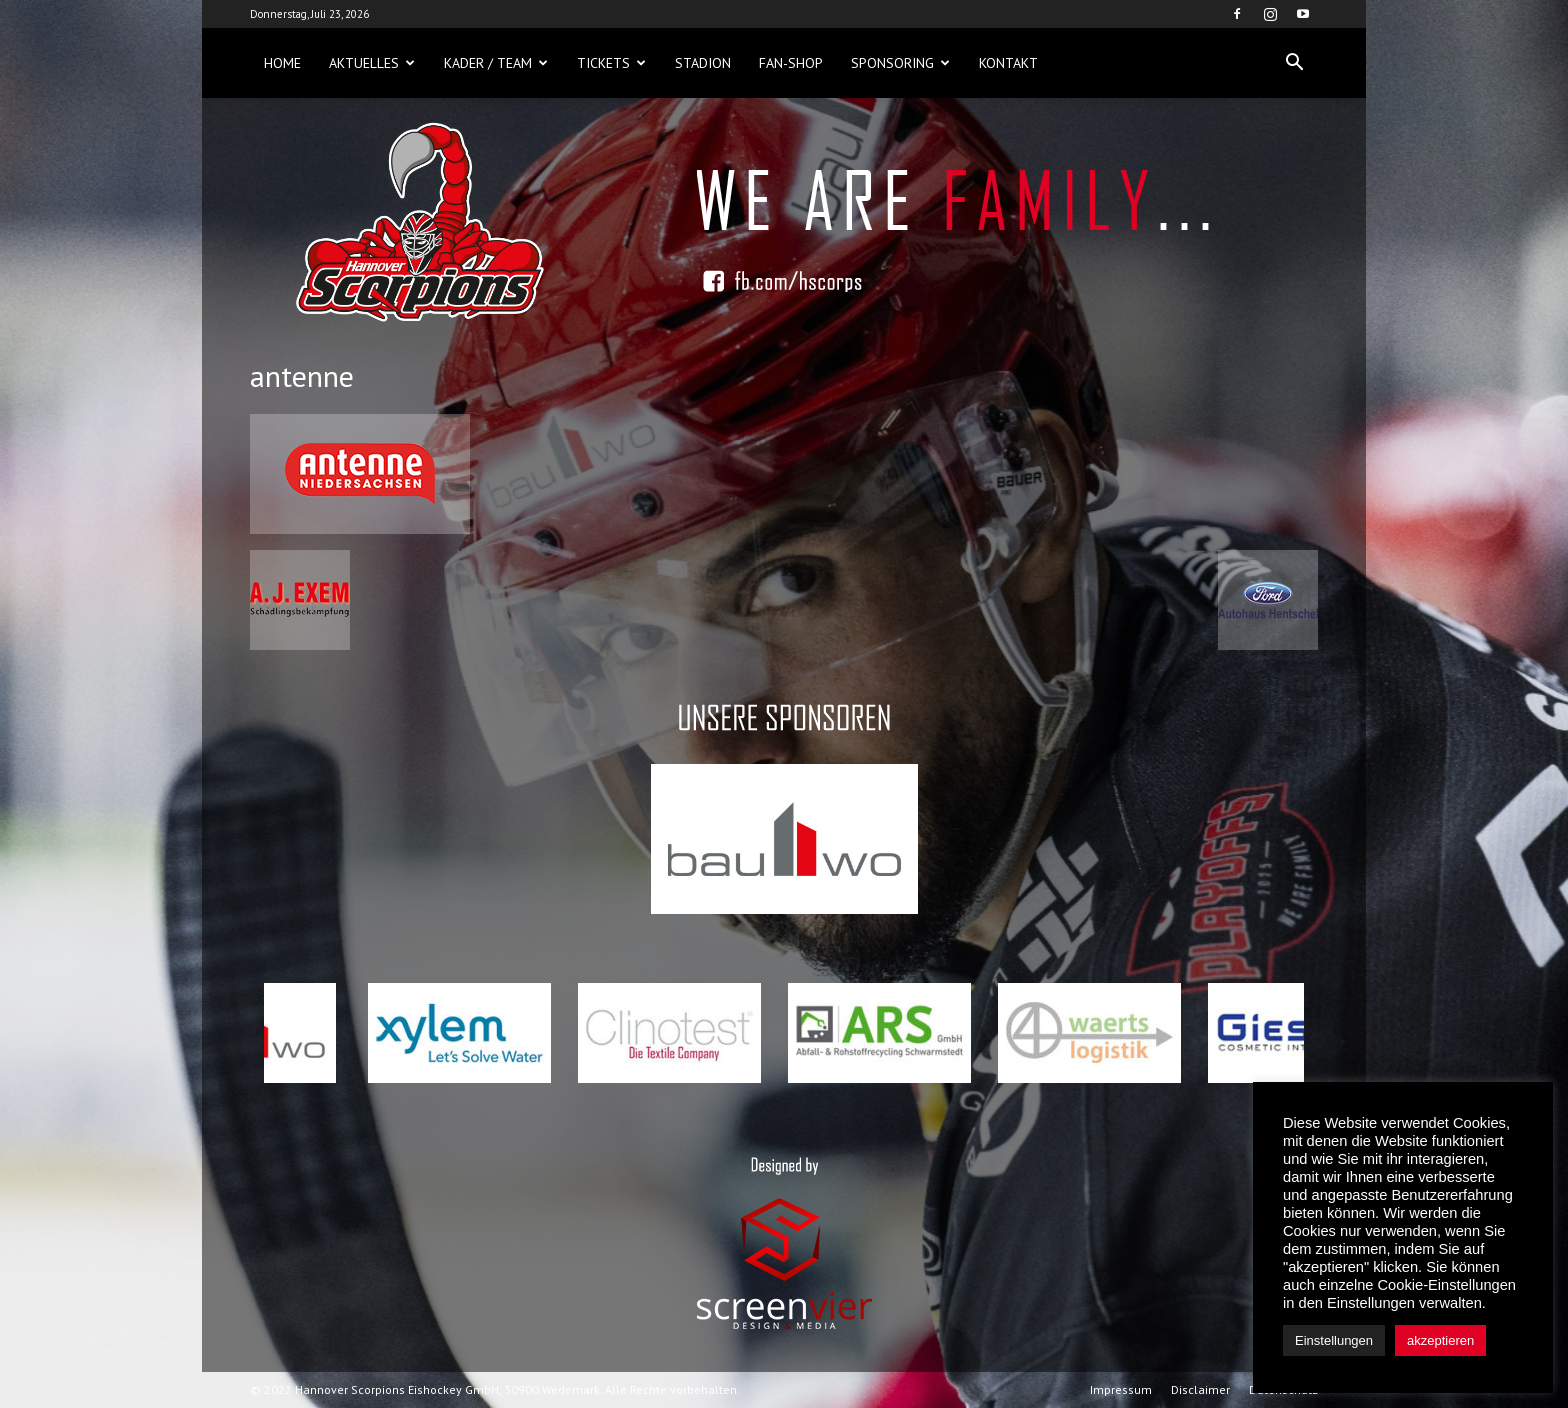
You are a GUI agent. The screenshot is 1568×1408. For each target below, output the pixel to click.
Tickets (611, 63)
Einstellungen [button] (1334, 1340)
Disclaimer (1200, 1389)
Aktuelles (372, 63)
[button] (1294, 63)
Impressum (1121, 1389)
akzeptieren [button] (1440, 1340)
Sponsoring (900, 63)
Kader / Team (496, 63)
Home (282, 63)
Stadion (703, 63)
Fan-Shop (791, 63)
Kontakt (1008, 63)
